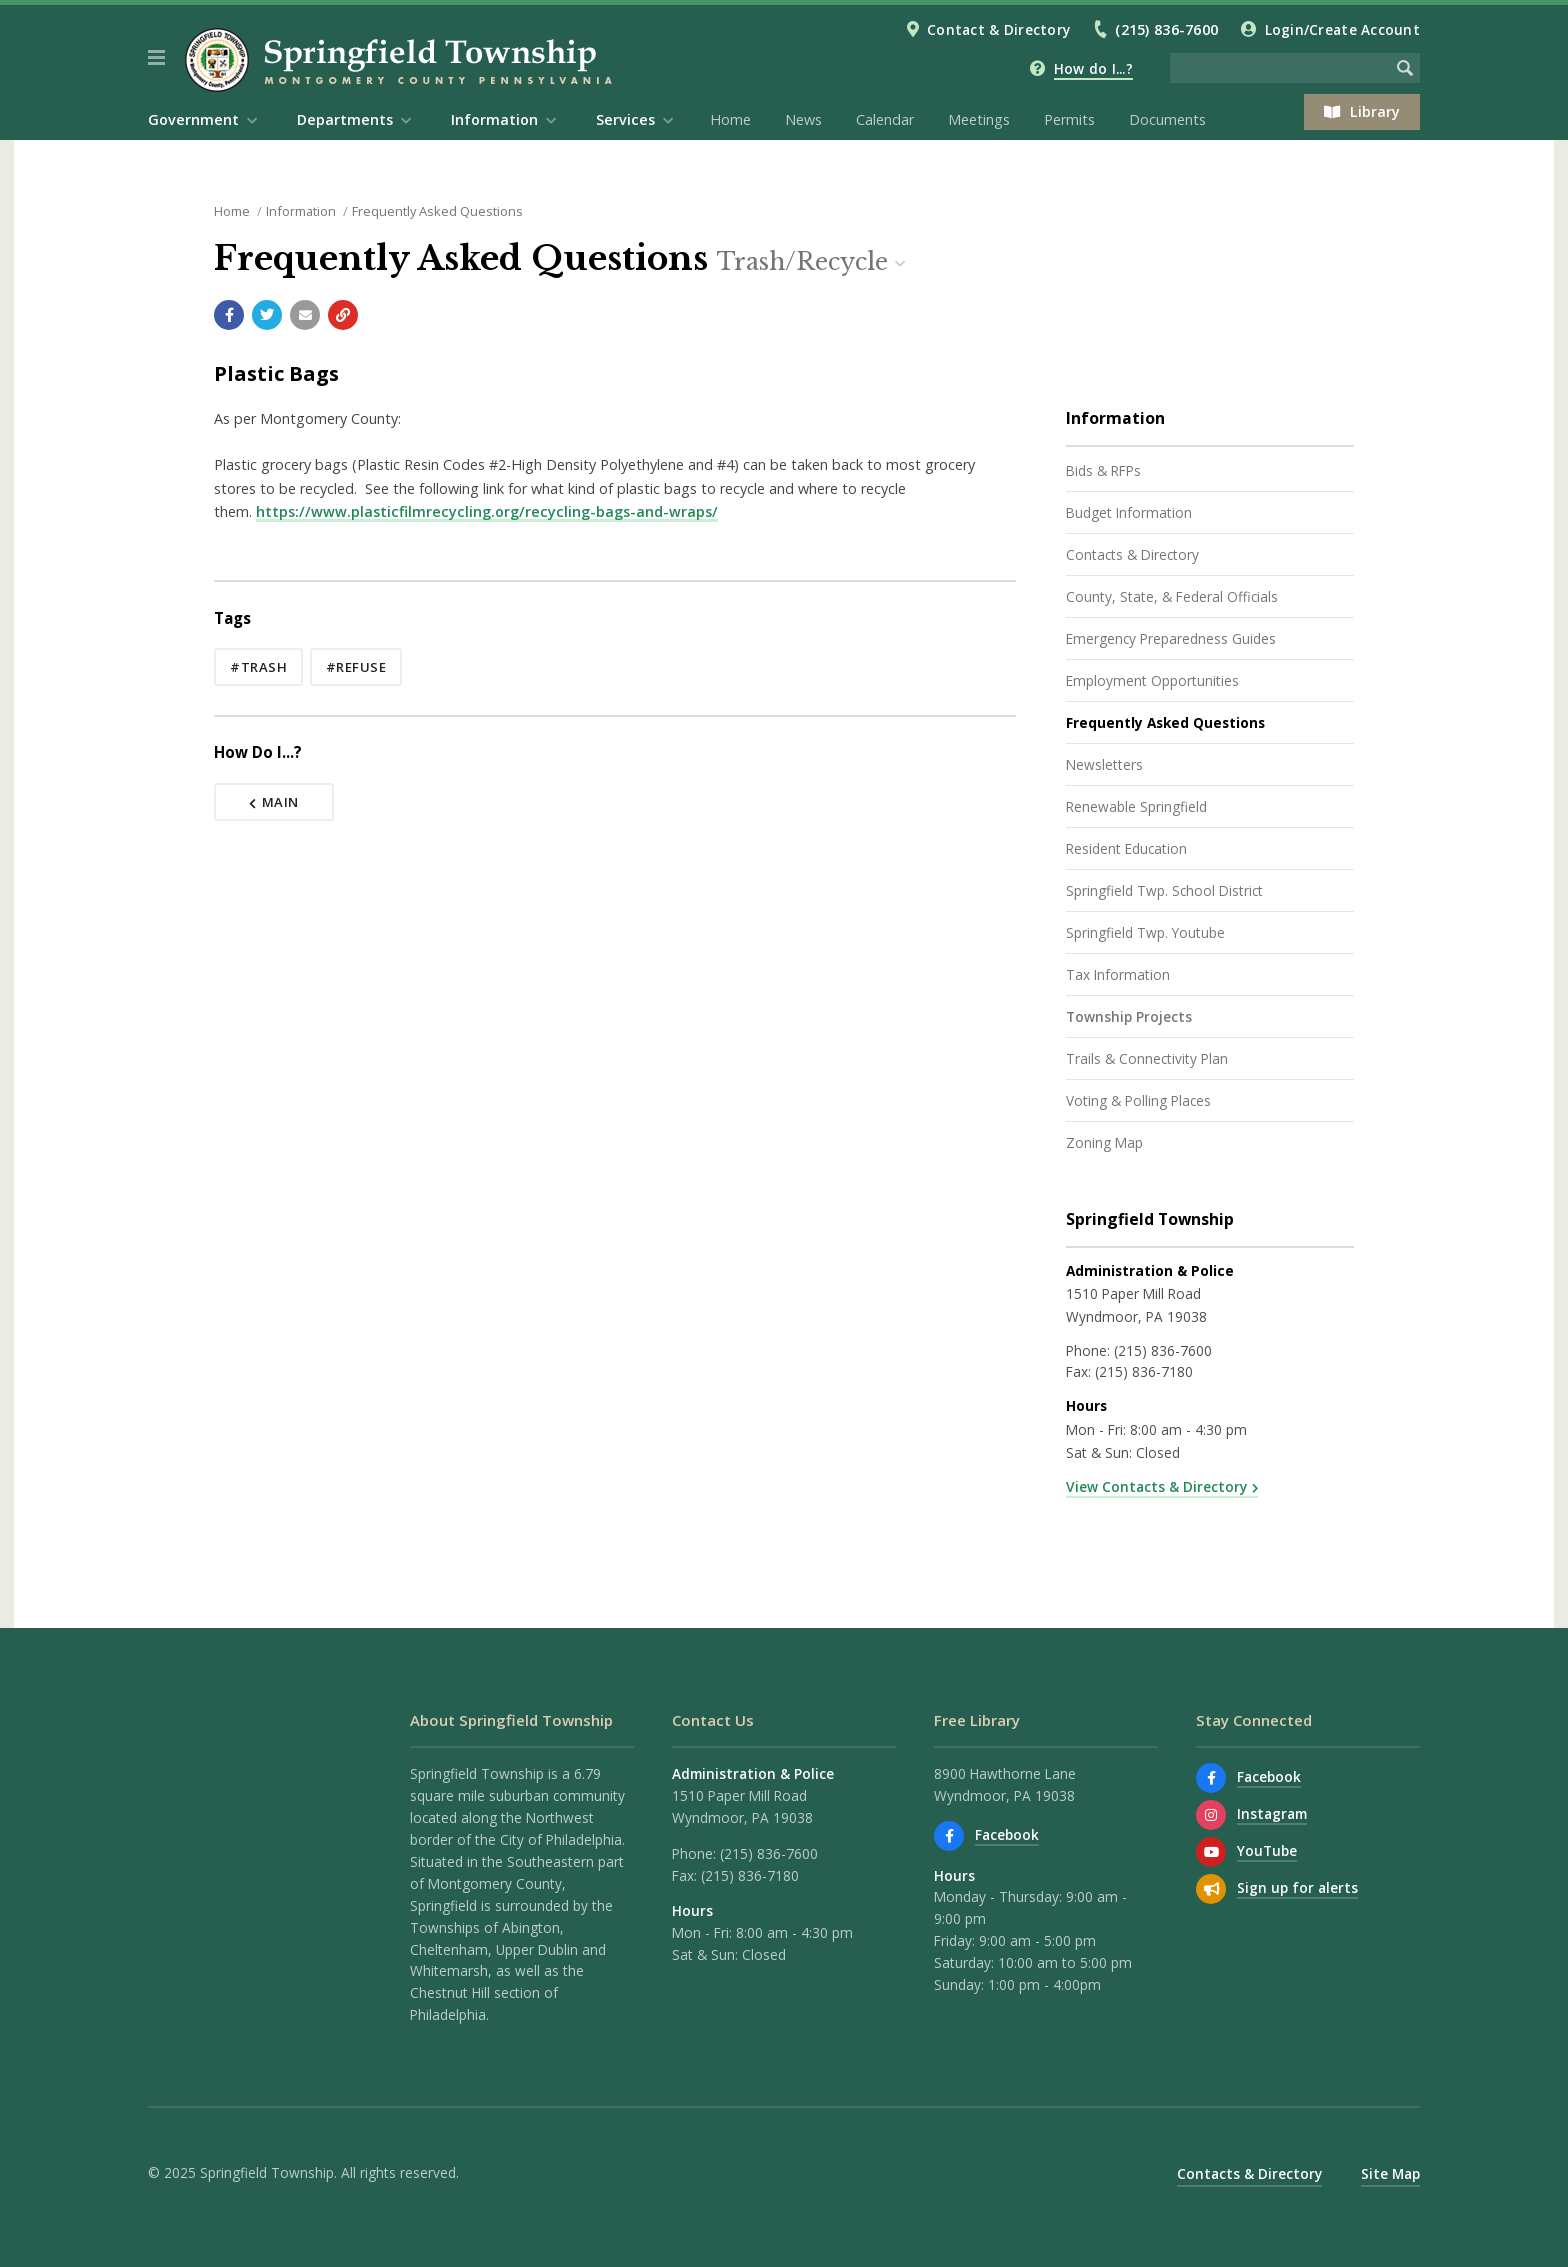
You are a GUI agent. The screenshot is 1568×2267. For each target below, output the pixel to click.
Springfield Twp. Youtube (1145, 932)
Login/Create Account (1342, 29)
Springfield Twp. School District (1164, 890)
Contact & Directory (998, 29)
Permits (1069, 119)
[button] (156, 58)
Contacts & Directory (1132, 554)
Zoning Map (1104, 1142)
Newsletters (1104, 764)
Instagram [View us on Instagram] (1272, 1813)
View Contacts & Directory (1156, 1486)
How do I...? (1093, 68)
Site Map (1390, 2173)
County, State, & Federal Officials (1172, 596)
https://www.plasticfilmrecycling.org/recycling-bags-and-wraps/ (487, 511)
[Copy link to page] (343, 315)
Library (1362, 111)
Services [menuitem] (625, 119)
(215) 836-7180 (1144, 1371)
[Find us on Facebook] (949, 1836)
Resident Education (1126, 848)
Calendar (885, 119)
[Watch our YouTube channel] (1211, 1852)
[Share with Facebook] (229, 315)
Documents (1167, 119)
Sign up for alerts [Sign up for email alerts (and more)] (1297, 1887)
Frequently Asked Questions (437, 211)
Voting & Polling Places (1138, 1100)
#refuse (356, 667)
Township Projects (1129, 1016)
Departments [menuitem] (345, 119)
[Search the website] (1280, 68)
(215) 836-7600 (1166, 29)
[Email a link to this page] (305, 315)
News (803, 119)
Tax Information (1118, 974)
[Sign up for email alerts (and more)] (1211, 1889)
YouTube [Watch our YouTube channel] (1267, 1850)
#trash (258, 667)
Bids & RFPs (1103, 470)
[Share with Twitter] (267, 315)
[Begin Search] (1405, 68)
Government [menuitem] (193, 119)
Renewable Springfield (1136, 806)
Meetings (979, 119)
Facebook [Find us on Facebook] (1007, 1834)
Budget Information (1129, 512)
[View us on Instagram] (1211, 1815)
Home (730, 119)
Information (301, 211)
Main (274, 802)
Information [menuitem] (494, 119)
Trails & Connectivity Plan (1147, 1058)
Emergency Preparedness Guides (1171, 638)
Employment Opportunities (1152, 680)
